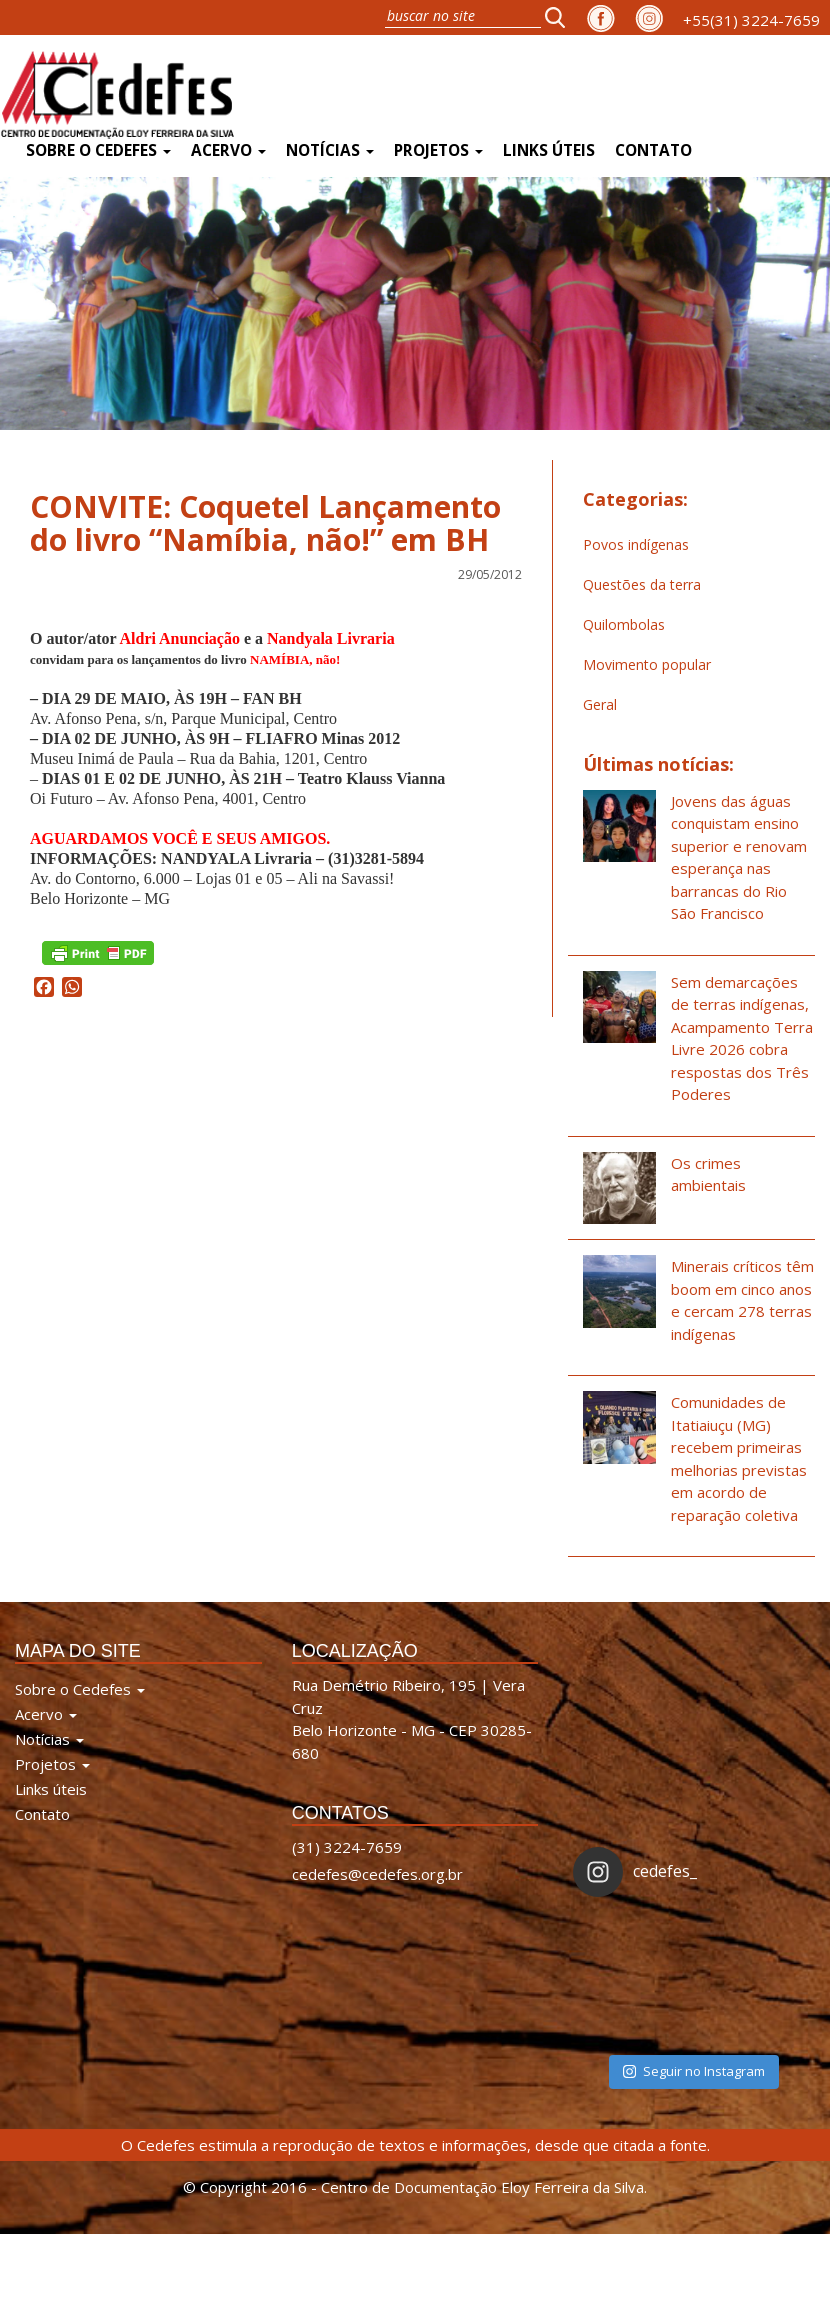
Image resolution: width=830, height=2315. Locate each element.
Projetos (438, 150)
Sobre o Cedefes (98, 150)
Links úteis (549, 150)
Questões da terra (642, 584)
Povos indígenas (636, 544)
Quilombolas (624, 624)
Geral (600, 704)
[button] (561, 17)
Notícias (330, 150)
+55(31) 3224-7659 (751, 20)
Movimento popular (647, 664)
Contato (653, 150)
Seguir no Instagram (694, 2071)
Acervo (228, 150)
